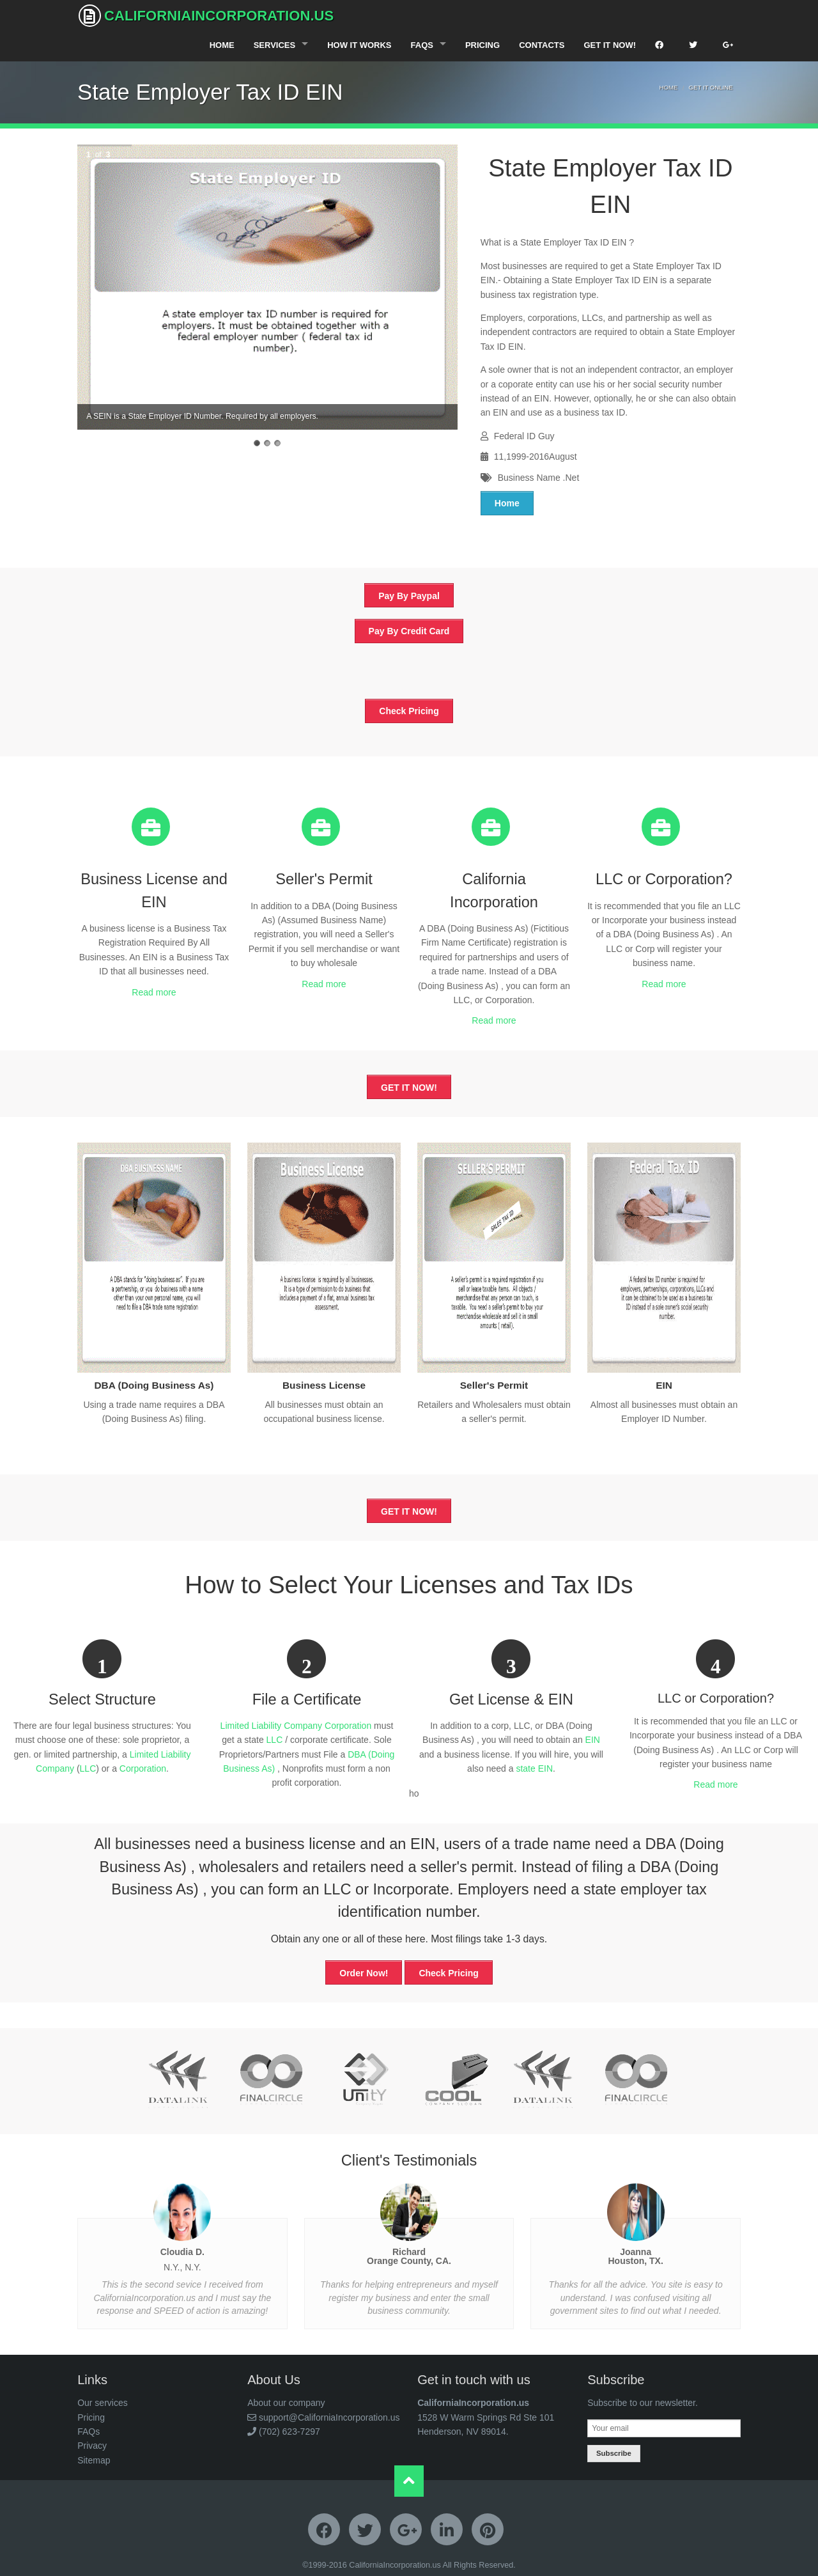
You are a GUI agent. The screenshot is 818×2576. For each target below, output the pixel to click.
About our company (286, 2403)
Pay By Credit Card (409, 631)
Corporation (143, 1768)
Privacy (92, 2445)
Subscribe (613, 2453)
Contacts (541, 45)
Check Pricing (408, 711)
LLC (88, 1768)
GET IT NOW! (409, 1087)
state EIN (534, 1768)
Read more (154, 992)
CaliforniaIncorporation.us (206, 15)
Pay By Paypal (409, 596)
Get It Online (711, 87)
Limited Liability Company (271, 1726)
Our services (102, 2403)
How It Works (359, 45)
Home (222, 45)
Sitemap (93, 2460)
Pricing (482, 45)
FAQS (422, 45)
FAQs (88, 2431)
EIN (592, 1740)
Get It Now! (609, 45)
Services (275, 45)
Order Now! (363, 1973)
